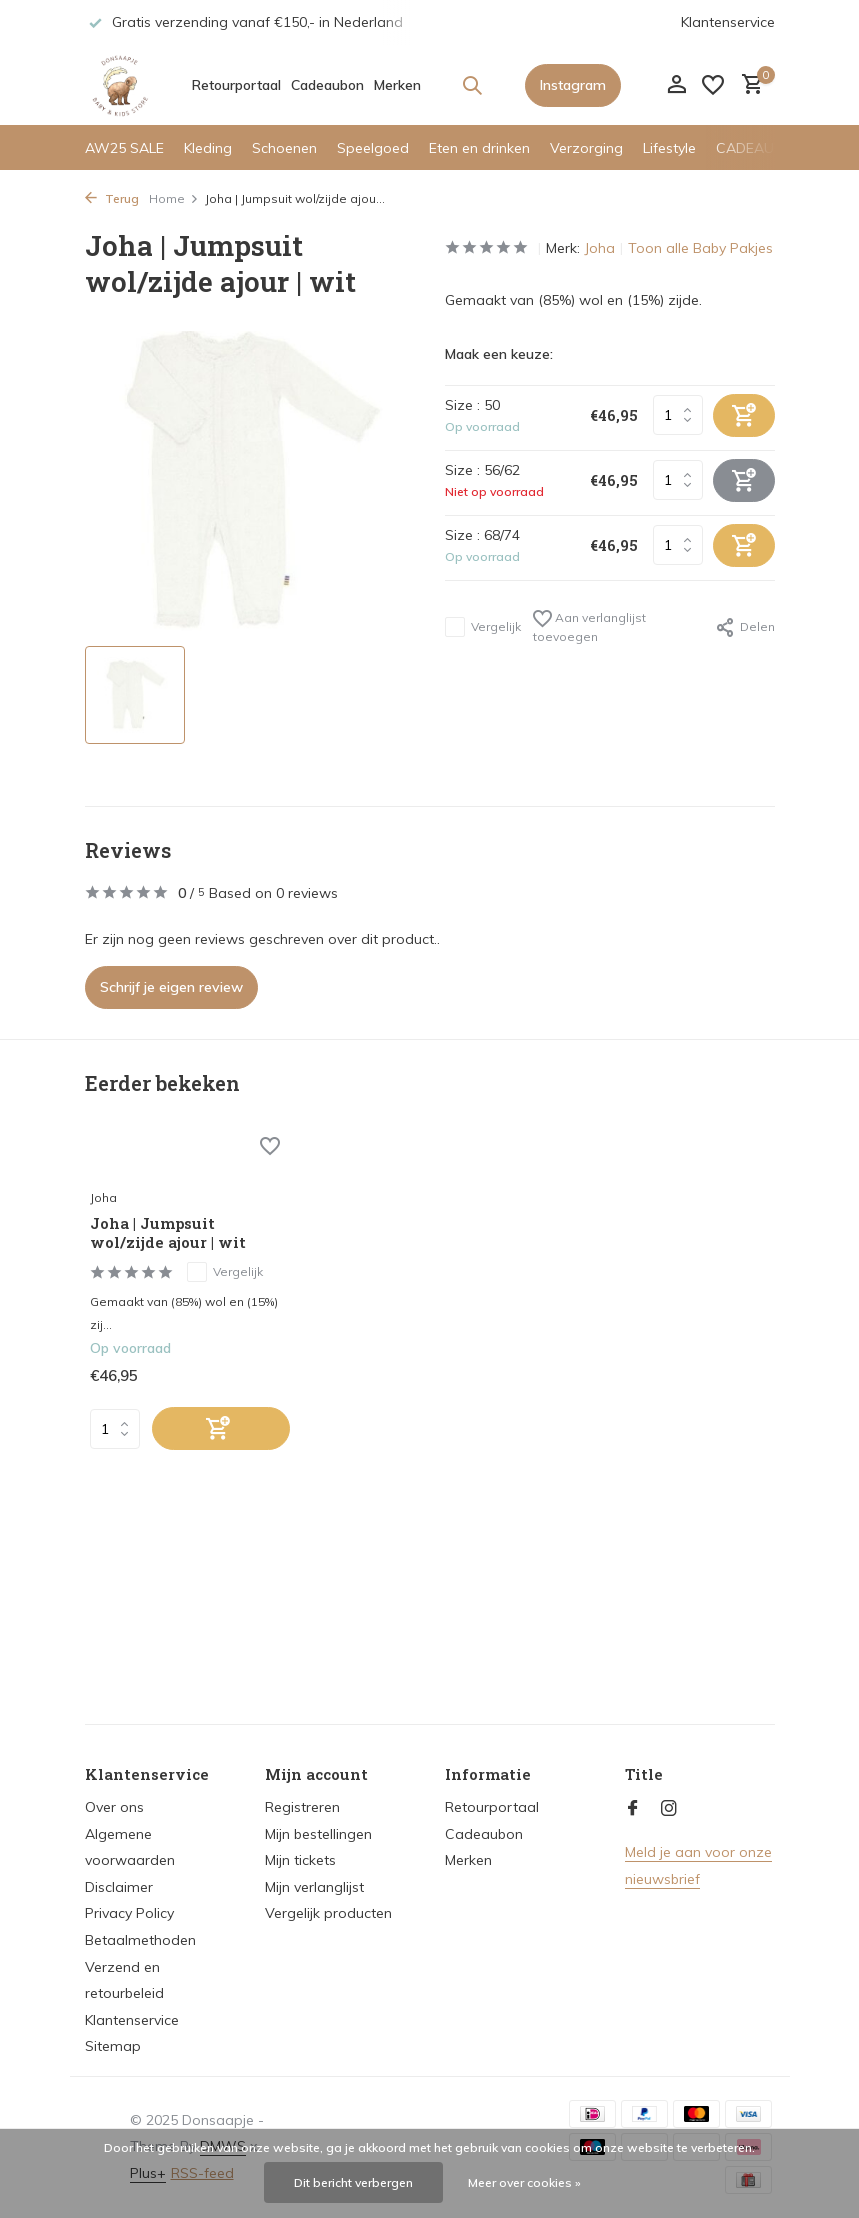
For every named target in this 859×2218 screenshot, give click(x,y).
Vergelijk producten (328, 1913)
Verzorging (586, 148)
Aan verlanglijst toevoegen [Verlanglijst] (589, 626)
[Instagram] (669, 1809)
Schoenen (284, 148)
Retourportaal (236, 85)
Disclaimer (119, 1887)
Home (174, 198)
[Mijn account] (676, 85)
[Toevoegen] (221, 1428)
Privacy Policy (129, 1913)
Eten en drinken (479, 148)
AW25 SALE (124, 148)
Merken (397, 85)
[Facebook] (633, 1809)
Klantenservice (728, 22)
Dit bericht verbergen (353, 2182)
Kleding (208, 148)
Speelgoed (373, 148)
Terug (112, 198)
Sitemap (113, 2046)
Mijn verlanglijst (314, 1887)
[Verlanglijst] (713, 85)
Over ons (114, 1807)
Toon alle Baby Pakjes (700, 248)
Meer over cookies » (524, 2182)
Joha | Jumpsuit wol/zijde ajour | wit (168, 1233)
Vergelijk (483, 627)
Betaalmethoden (140, 1940)
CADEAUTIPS (760, 148)
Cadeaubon (327, 85)
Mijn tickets (300, 1860)
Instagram (573, 85)
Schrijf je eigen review (171, 987)
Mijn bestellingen (318, 1834)
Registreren (302, 1807)
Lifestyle (669, 148)
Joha (599, 248)
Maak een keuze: (499, 354)
